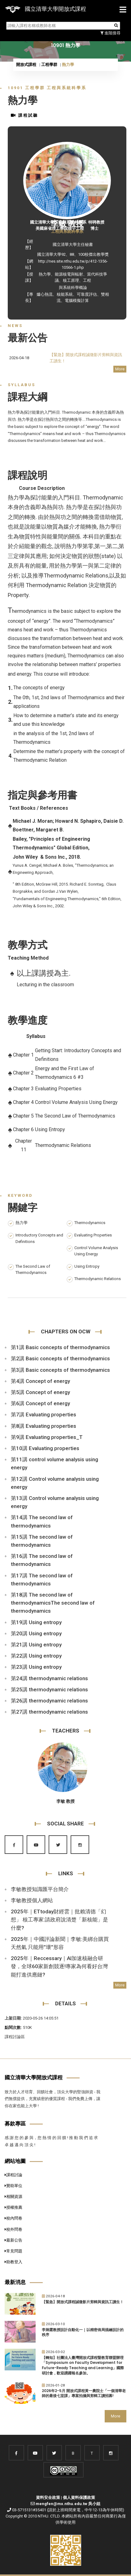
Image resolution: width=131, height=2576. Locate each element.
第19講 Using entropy (36, 1622)
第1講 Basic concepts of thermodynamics (60, 1347)
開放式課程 (26, 64)
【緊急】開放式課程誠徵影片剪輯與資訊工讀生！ (83, 2301)
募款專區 (15, 2123)
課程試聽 (24, 115)
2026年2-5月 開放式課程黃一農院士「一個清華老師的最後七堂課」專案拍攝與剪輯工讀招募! (84, 2393)
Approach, (44, 872)
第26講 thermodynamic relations (49, 1701)
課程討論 (13, 2175)
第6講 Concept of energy (40, 1403)
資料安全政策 (48, 2497)
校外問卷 (13, 2229)
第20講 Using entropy (36, 1633)
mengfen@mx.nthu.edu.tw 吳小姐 (68, 2503)
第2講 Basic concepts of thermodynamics (60, 1358)
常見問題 (13, 2251)
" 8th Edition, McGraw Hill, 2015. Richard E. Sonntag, (58, 884)
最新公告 (13, 2240)
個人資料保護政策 (79, 2497)
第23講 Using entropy (36, 1667)
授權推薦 (13, 2207)
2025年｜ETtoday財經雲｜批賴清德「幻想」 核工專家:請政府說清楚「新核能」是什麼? (59, 1919)
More (119, 369)
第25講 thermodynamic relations (49, 1689)
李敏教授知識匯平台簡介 (40, 1889)
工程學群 (49, 64)
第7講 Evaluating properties (43, 1414)
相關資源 (13, 2196)
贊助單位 (13, 2185)
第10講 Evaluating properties (45, 1448)
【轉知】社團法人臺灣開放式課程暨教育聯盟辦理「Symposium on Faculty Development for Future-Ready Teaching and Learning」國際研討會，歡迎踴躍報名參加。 (83, 2365)
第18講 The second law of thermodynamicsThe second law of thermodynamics (53, 1603)
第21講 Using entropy (36, 1644)
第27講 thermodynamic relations (49, 1712)
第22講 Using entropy (36, 1656)
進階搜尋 (110, 33)
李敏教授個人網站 (32, 1900)
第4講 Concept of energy (40, 1381)
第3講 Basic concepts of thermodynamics (60, 1370)
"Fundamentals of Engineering (40, 898)
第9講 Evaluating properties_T (47, 1437)
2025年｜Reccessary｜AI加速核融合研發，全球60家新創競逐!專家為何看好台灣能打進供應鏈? (59, 1966)
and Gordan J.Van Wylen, (57, 891)
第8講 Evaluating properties (43, 1426)
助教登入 (13, 2262)
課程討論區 (15, 2036)
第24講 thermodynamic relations (49, 1678)
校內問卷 (13, 2218)
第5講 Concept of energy (40, 1392)
